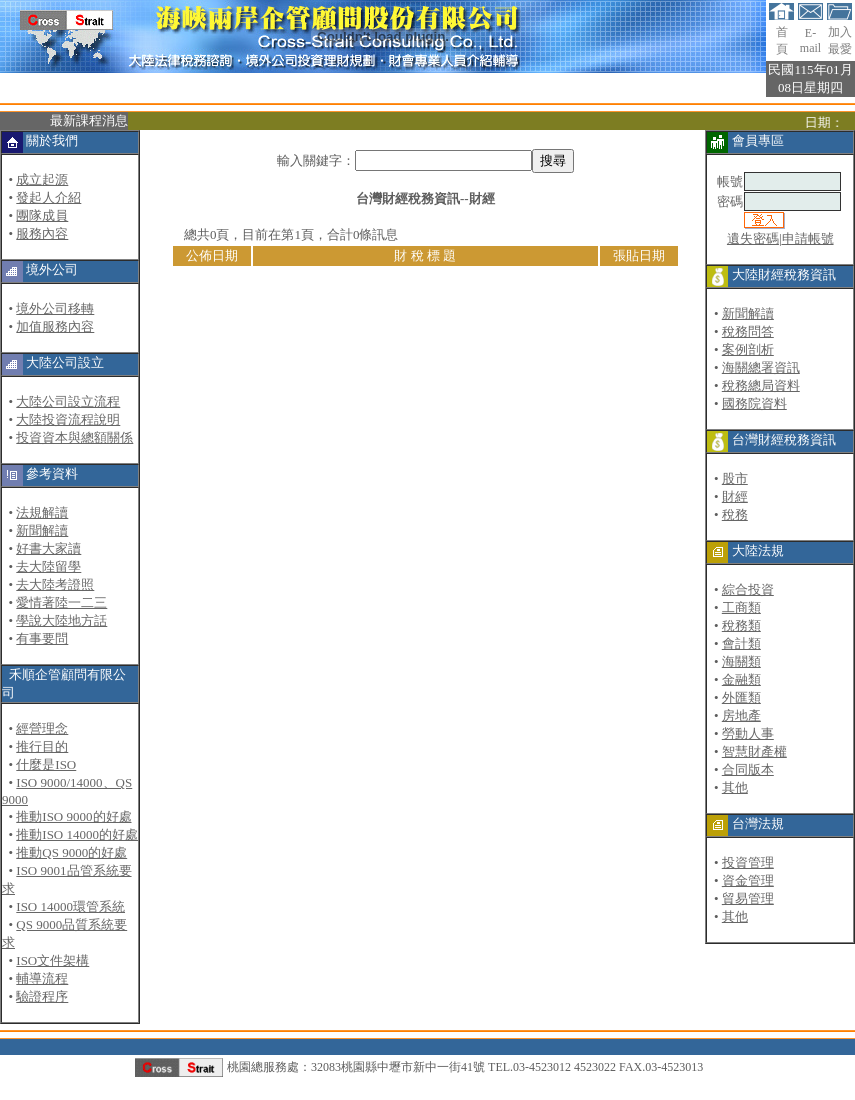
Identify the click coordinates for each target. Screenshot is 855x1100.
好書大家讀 (48, 548)
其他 (735, 787)
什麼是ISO (46, 764)
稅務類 (741, 625)
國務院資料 (754, 403)
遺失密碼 (753, 238)
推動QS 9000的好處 (71, 852)
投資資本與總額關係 (74, 437)
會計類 (741, 643)
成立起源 (42, 179)
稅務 (735, 514)
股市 (735, 478)
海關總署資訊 (761, 367)
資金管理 (748, 880)
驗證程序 (42, 996)
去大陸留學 (48, 566)
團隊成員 (42, 215)
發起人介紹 (48, 197)
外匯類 (741, 697)
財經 (735, 496)
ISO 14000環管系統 (70, 906)
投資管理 (748, 862)
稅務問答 (748, 331)
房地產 (741, 715)
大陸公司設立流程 (68, 401)
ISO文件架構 (52, 960)
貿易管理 (748, 898)
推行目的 (42, 746)
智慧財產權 (754, 751)
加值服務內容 (55, 326)
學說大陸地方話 (61, 620)
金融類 (741, 679)
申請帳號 (808, 238)
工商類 (741, 607)
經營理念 (42, 728)
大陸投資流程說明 (68, 419)
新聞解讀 (42, 530)
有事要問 (42, 638)
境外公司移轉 (55, 308)
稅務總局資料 (761, 385)
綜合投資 (748, 589)
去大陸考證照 (55, 584)
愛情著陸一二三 (61, 602)
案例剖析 (748, 349)
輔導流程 (42, 978)
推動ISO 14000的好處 (77, 834)
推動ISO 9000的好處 (73, 816)
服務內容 (42, 233)
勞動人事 (748, 733)
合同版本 (748, 769)
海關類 (741, 661)
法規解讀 (42, 512)
